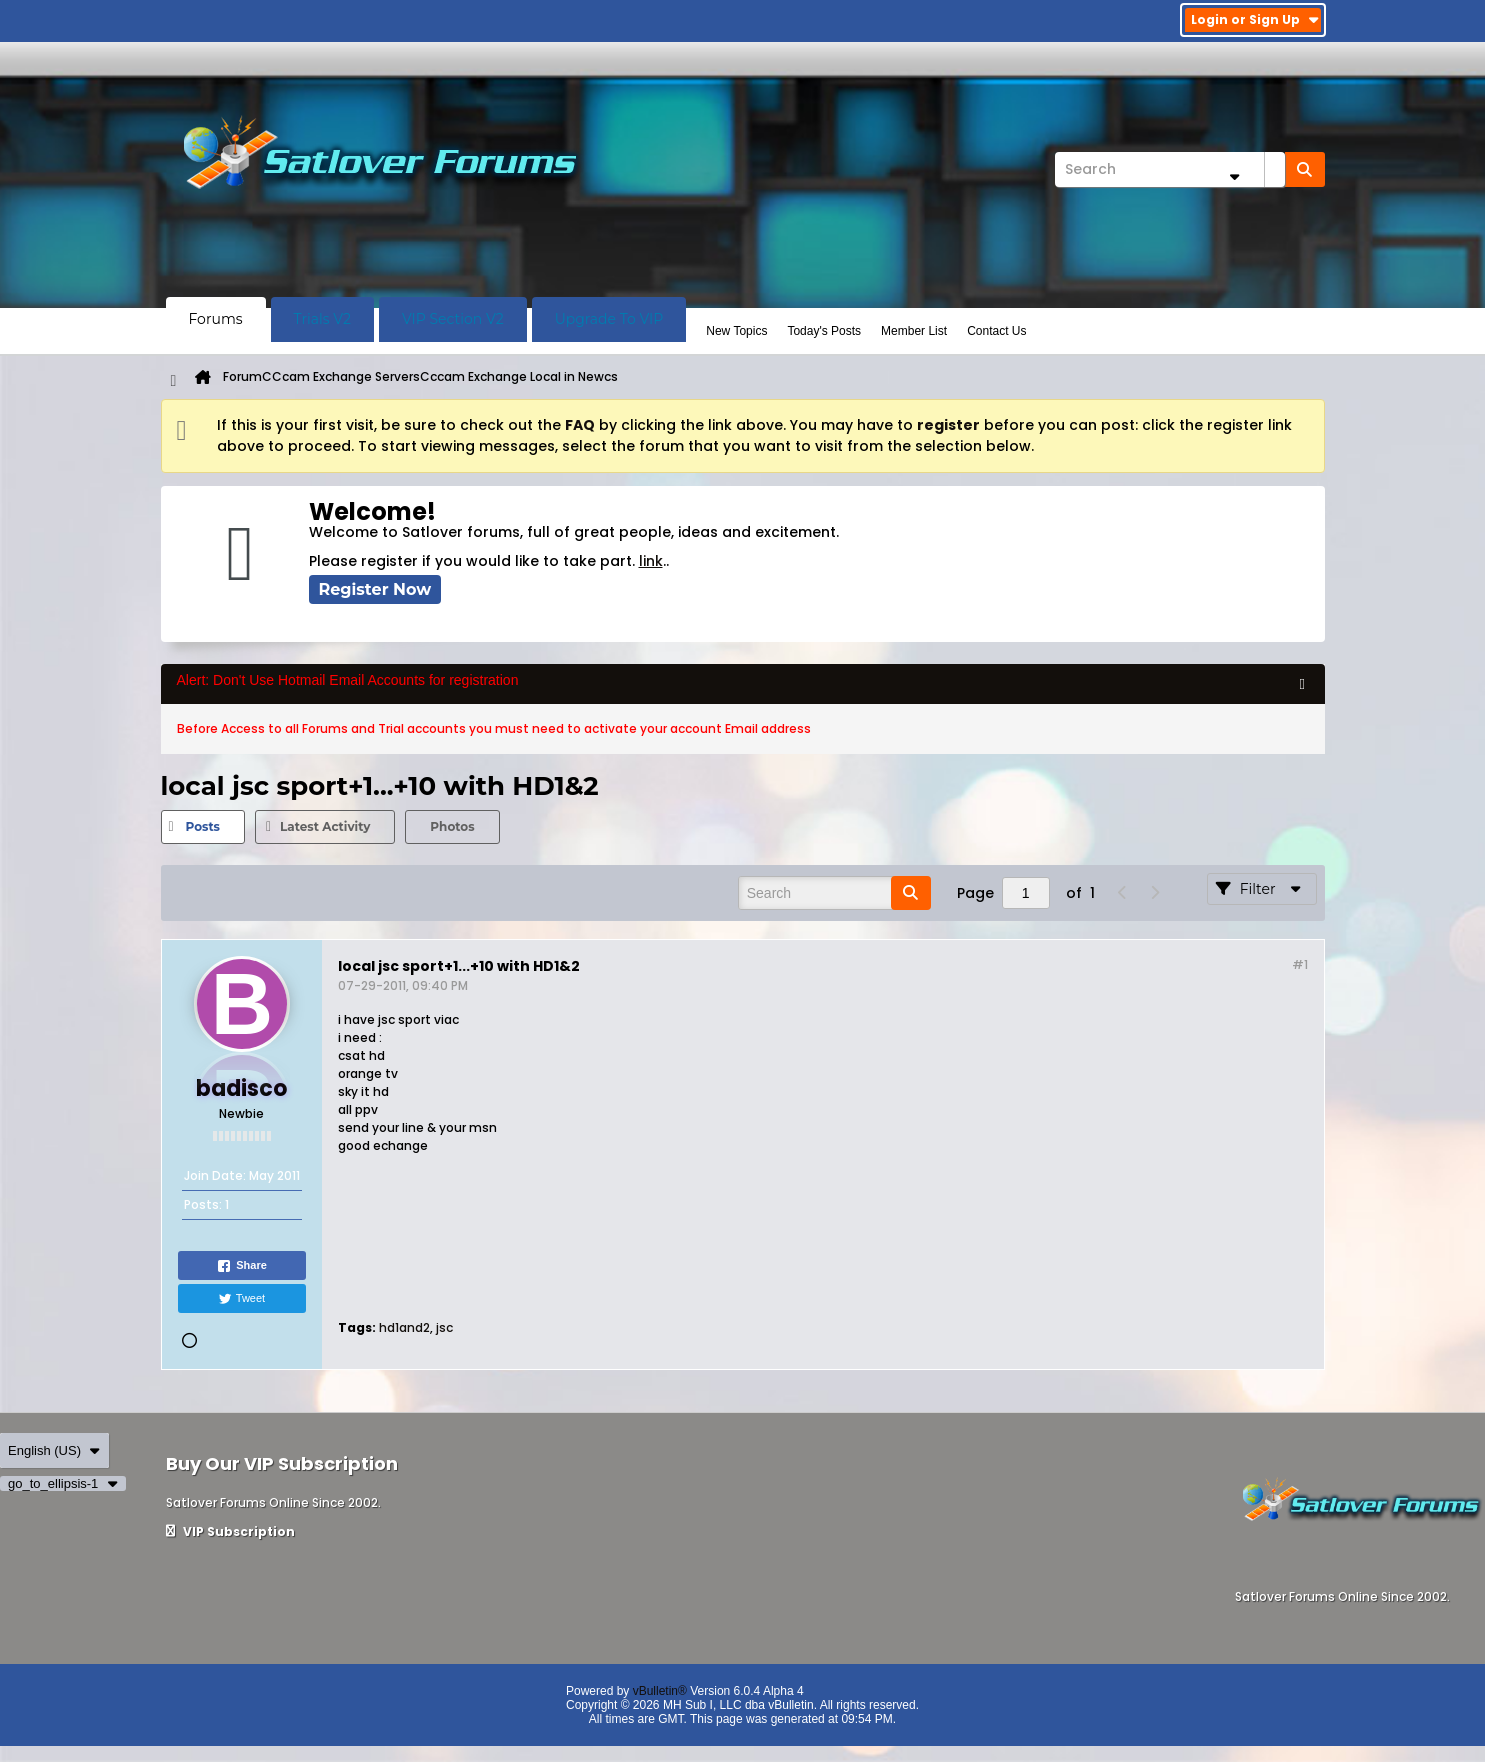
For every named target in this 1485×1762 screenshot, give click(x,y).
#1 (1300, 964)
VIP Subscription (230, 1531)
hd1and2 (404, 1327)
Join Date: (215, 1175)
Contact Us (996, 331)
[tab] (203, 827)
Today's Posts (824, 331)
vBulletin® (660, 1691)
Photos (452, 826)
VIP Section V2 (453, 319)
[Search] (1170, 169)
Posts (203, 826)
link (651, 561)
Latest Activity (325, 826)
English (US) (54, 1450)
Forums (216, 319)
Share (241, 1266)
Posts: (203, 1204)
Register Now (375, 589)
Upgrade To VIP (609, 319)
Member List (914, 331)
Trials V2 (322, 319)
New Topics (736, 331)
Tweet (241, 1299)
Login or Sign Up (1255, 19)
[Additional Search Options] (1235, 176)
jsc (444, 1327)
